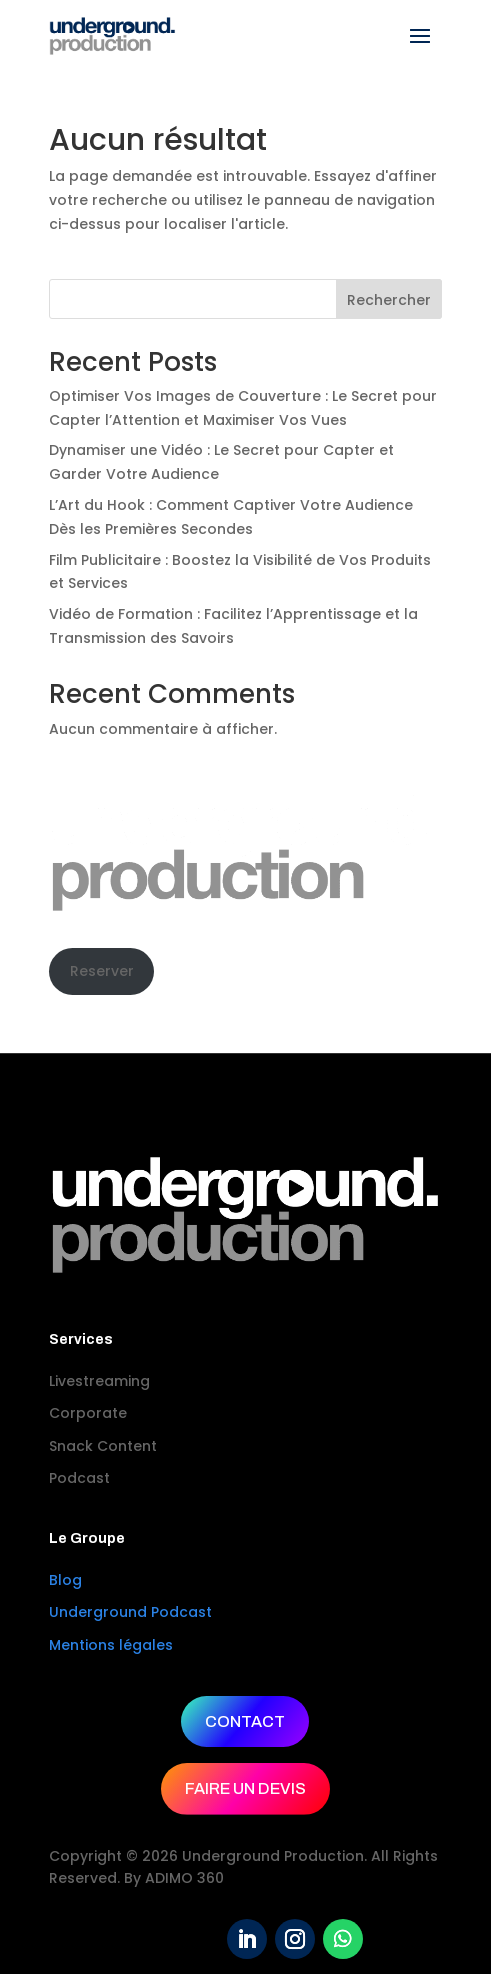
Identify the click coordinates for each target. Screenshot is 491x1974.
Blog (65, 1580)
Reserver (102, 971)
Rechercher (389, 300)
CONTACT (245, 1721)
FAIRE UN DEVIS (245, 1788)
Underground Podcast (130, 1612)
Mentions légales (111, 1645)
